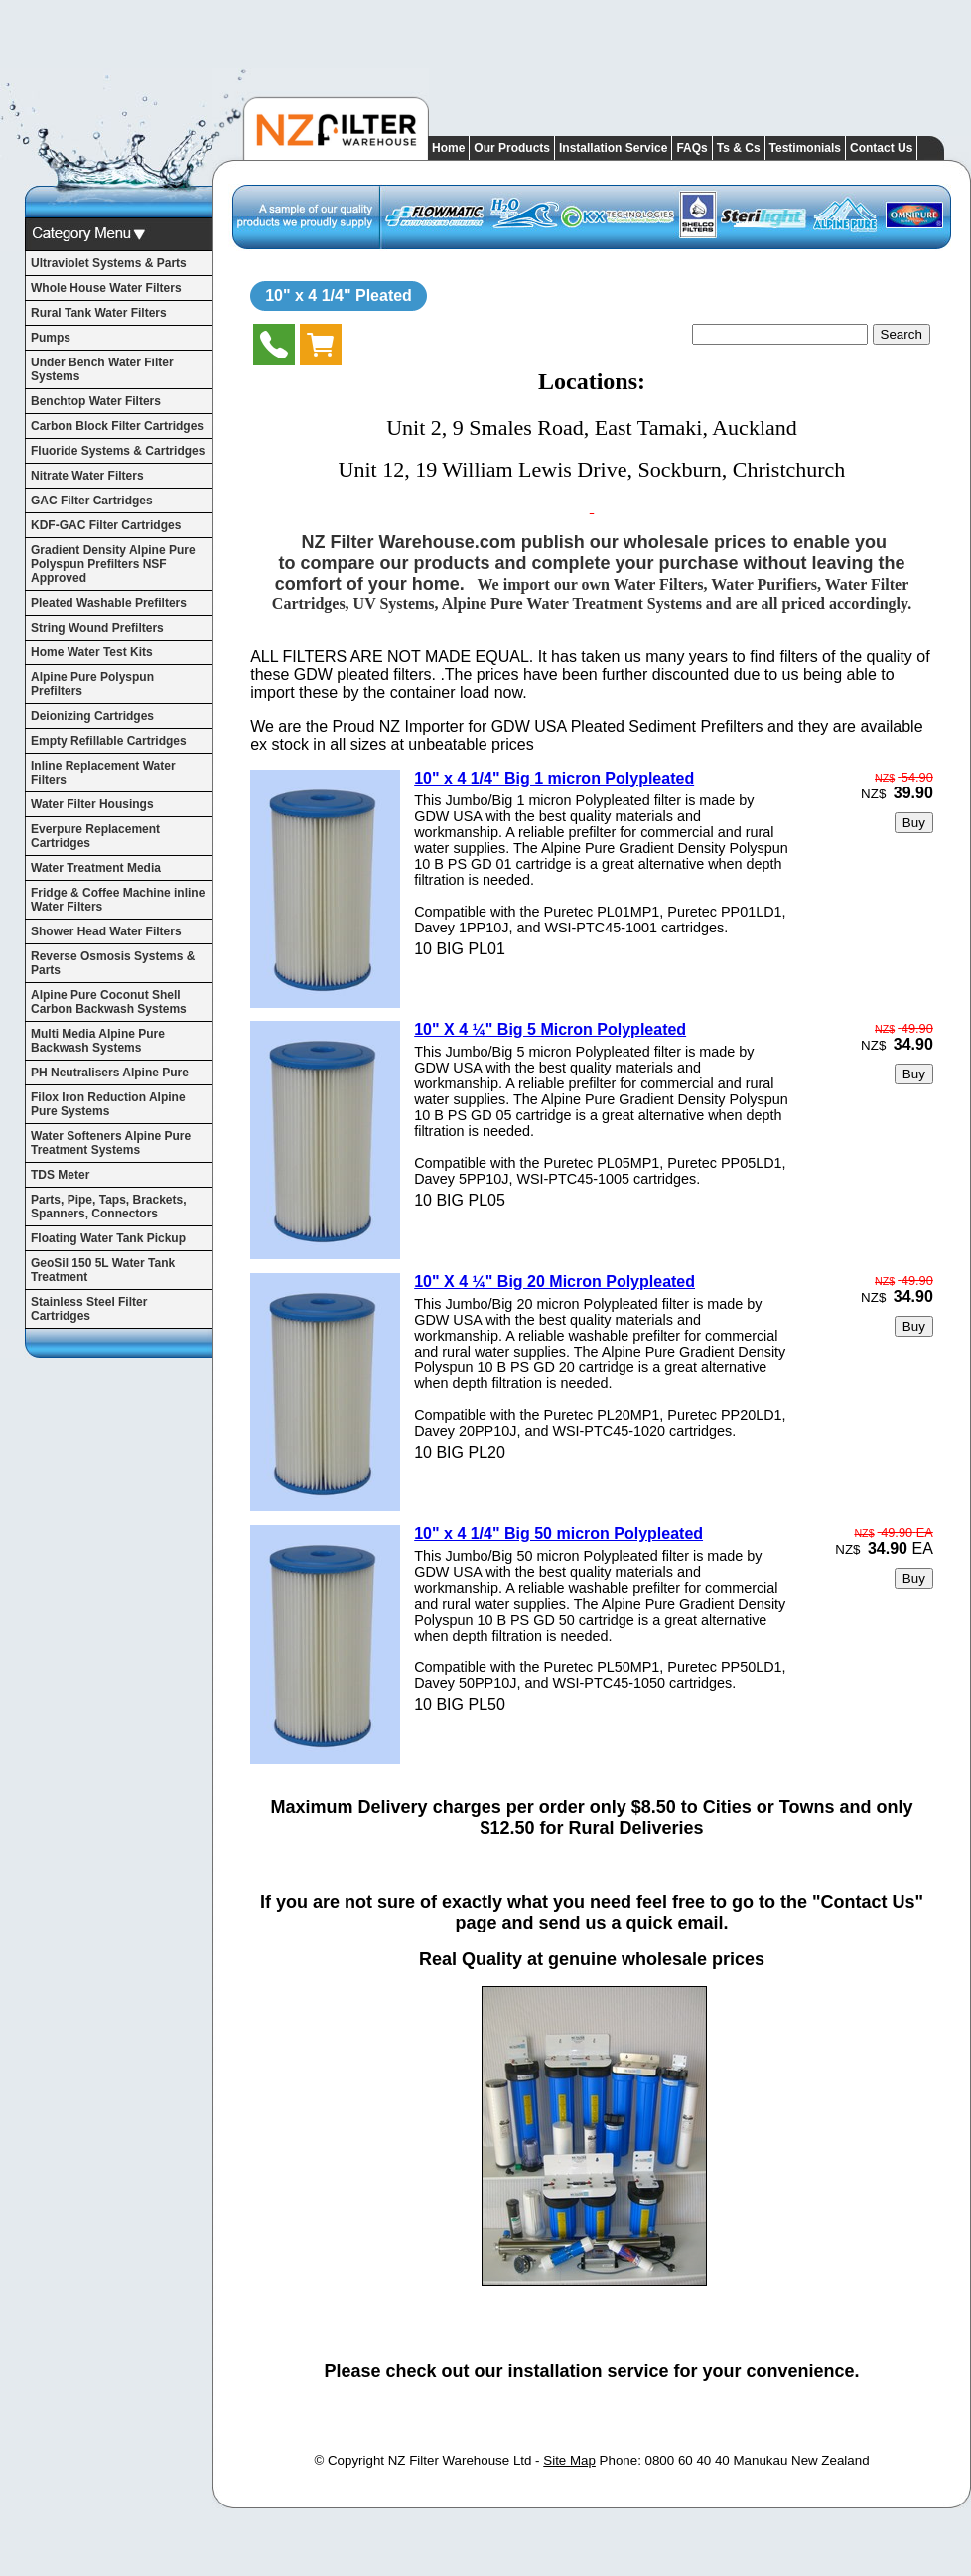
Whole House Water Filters (106, 288)
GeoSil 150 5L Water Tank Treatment (103, 1270)
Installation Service (613, 148)
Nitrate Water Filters (87, 476)
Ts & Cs (739, 148)
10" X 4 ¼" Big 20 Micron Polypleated (554, 1281)
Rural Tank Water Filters (99, 313)
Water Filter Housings (92, 804)
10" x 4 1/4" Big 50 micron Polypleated (558, 1533)
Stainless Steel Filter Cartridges (89, 1309)
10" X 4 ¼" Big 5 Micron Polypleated (550, 1029)
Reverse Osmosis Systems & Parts (113, 963)
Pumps (50, 338)
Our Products (512, 148)
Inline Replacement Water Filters (103, 773)
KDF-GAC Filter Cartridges (106, 525)
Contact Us (881, 148)
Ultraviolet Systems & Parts (109, 263)
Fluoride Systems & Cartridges (118, 451)
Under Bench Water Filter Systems (102, 369)
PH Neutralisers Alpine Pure (110, 1072)
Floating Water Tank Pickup (108, 1238)
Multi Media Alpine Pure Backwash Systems (98, 1041)
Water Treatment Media (96, 868)
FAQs (691, 148)
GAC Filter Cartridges (92, 500)
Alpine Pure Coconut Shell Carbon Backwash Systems (109, 1002)
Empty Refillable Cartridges (109, 741)
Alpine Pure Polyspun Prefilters (92, 684)
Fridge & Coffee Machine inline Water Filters (118, 900)
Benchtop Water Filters (96, 401)
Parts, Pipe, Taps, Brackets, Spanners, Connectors (109, 1206)
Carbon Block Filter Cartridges (117, 426)
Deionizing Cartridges (92, 716)
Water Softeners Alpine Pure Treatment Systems (111, 1143)
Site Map (569, 2460)
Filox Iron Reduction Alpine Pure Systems (108, 1104)
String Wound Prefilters (97, 628)
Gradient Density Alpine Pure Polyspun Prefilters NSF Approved (113, 564)
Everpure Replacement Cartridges (95, 836)
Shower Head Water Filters (106, 931)
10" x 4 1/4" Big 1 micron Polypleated (554, 778)
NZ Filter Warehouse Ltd (460, 2460)
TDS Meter (60, 1175)
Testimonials (805, 148)
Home (448, 148)
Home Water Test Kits (92, 652)
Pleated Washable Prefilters (109, 603)
